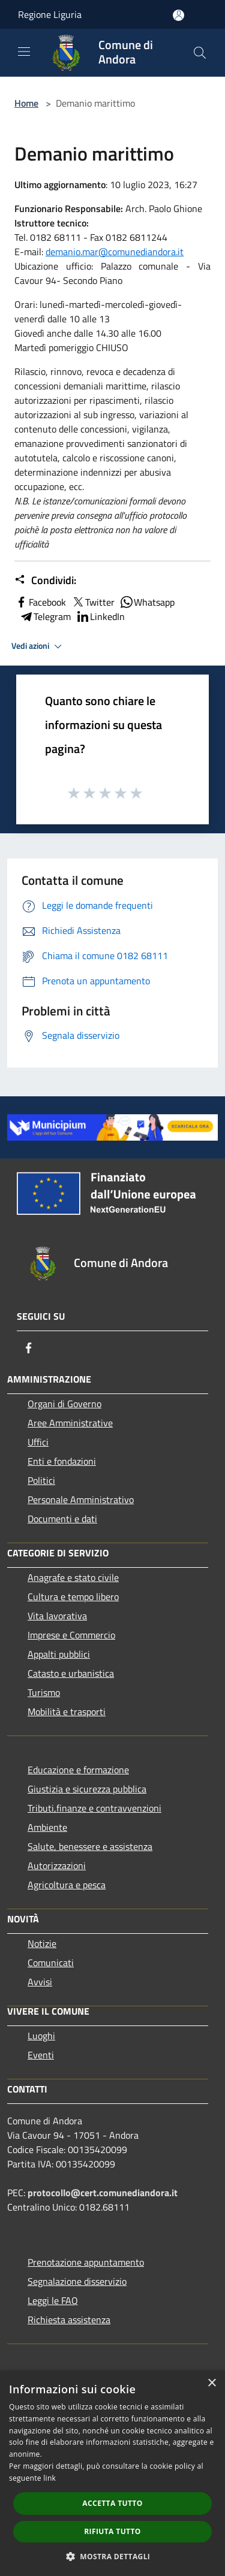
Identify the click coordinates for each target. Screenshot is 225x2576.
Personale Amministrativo (81, 1499)
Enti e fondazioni (62, 1461)
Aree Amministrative (70, 1423)
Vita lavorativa (57, 1616)
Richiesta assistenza (69, 2319)
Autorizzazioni (57, 1865)
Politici (41, 1480)
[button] (113, 2556)
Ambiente (47, 1827)
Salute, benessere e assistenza (90, 1846)
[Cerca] (200, 53)
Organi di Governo (64, 1403)
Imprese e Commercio (71, 1635)
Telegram (45, 616)
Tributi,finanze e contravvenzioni (94, 1808)
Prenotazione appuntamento (86, 2262)
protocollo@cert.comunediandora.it (103, 2192)
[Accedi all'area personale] (178, 15)
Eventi (41, 2055)
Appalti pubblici (59, 1654)
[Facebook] (29, 1348)
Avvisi (40, 1982)
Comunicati (51, 1962)
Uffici (38, 1442)
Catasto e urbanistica (71, 1673)
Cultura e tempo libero (73, 1596)
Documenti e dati (62, 1518)
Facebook (40, 602)
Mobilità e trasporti (67, 1711)
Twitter (93, 602)
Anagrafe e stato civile (73, 1577)
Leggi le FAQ (53, 2300)
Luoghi (41, 2035)
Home (26, 103)
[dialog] (112, 2473)
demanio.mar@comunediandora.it (115, 251)
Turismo (44, 1692)
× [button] (211, 2383)
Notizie (42, 1943)
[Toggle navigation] (24, 51)
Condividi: (45, 580)
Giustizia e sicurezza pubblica (87, 1789)
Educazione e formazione (78, 1769)
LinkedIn (100, 616)
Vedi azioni (38, 646)
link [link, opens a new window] (49, 2478)
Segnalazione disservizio (77, 2281)
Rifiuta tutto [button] (112, 2531)
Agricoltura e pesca (67, 1884)
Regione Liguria (50, 14)
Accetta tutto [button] (112, 2503)
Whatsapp (147, 602)
